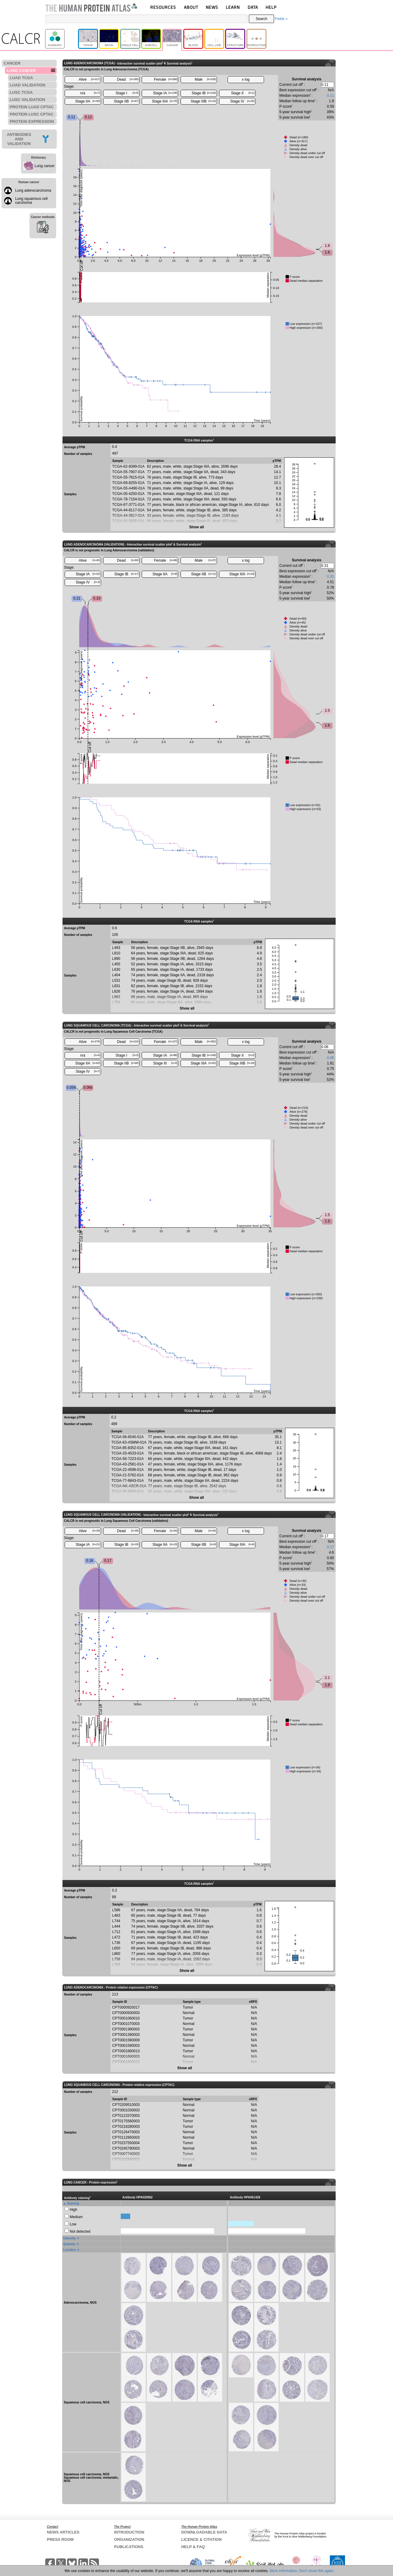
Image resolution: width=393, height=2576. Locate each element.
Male (205, 79)
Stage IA (165, 93)
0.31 (330, 576)
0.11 (330, 95)
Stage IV (242, 101)
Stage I (127, 93)
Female (165, 79)
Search (261, 19)
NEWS (212, 7)
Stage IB (204, 93)
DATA (253, 7)
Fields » (281, 19)
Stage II (243, 93)
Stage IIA (87, 101)
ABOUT (191, 7)
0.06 (330, 1058)
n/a (90, 93)
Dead (128, 79)
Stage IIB (126, 101)
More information (283, 2571)
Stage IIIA (164, 101)
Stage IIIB (203, 101)
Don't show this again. (316, 2571)
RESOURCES (163, 7)
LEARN (233, 7)
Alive (89, 79)
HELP (271, 7)
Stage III (165, 1063)
